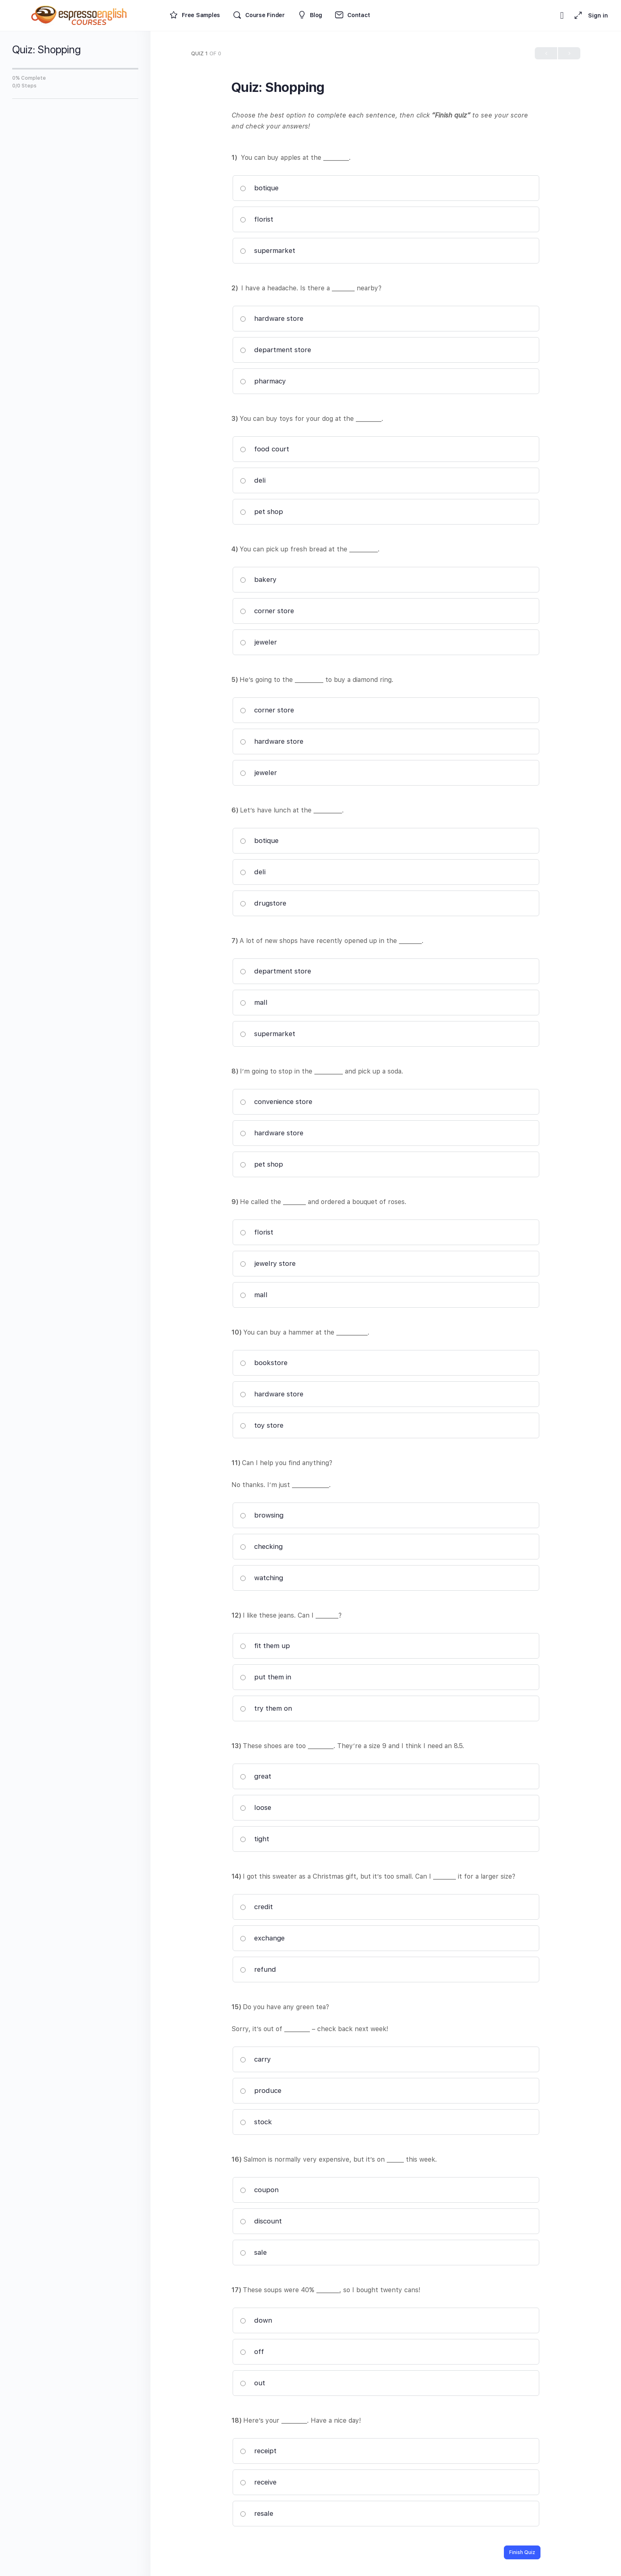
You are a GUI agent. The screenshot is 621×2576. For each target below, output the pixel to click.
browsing (261, 1515)
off (252, 2351)
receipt (258, 2451)
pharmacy (263, 381)
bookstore (264, 1363)
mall (254, 1002)
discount (261, 2221)
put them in (265, 1677)
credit (256, 1907)
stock (256, 2122)
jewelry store (268, 1263)
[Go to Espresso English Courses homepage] (79, 14)
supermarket (267, 250)
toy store (261, 1425)
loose (255, 1807)
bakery (258, 579)
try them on (266, 1708)
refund (258, 1969)
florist (256, 219)
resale (256, 2513)
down (256, 2320)
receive (258, 2482)
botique (259, 188)
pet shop (261, 511)
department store (275, 350)
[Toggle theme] (562, 15)
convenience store (276, 1101)
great (255, 1776)
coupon (259, 2190)
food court (264, 449)
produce (260, 2090)
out (252, 2383)
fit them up (265, 1646)
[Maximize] (576, 15)
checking (261, 1546)
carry (255, 2059)
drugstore (263, 903)
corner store (267, 611)
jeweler (258, 642)
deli (253, 480)
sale (253, 2252)
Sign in (598, 15)
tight (254, 1839)
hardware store (271, 318)
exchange (262, 1938)
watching (261, 1578)
